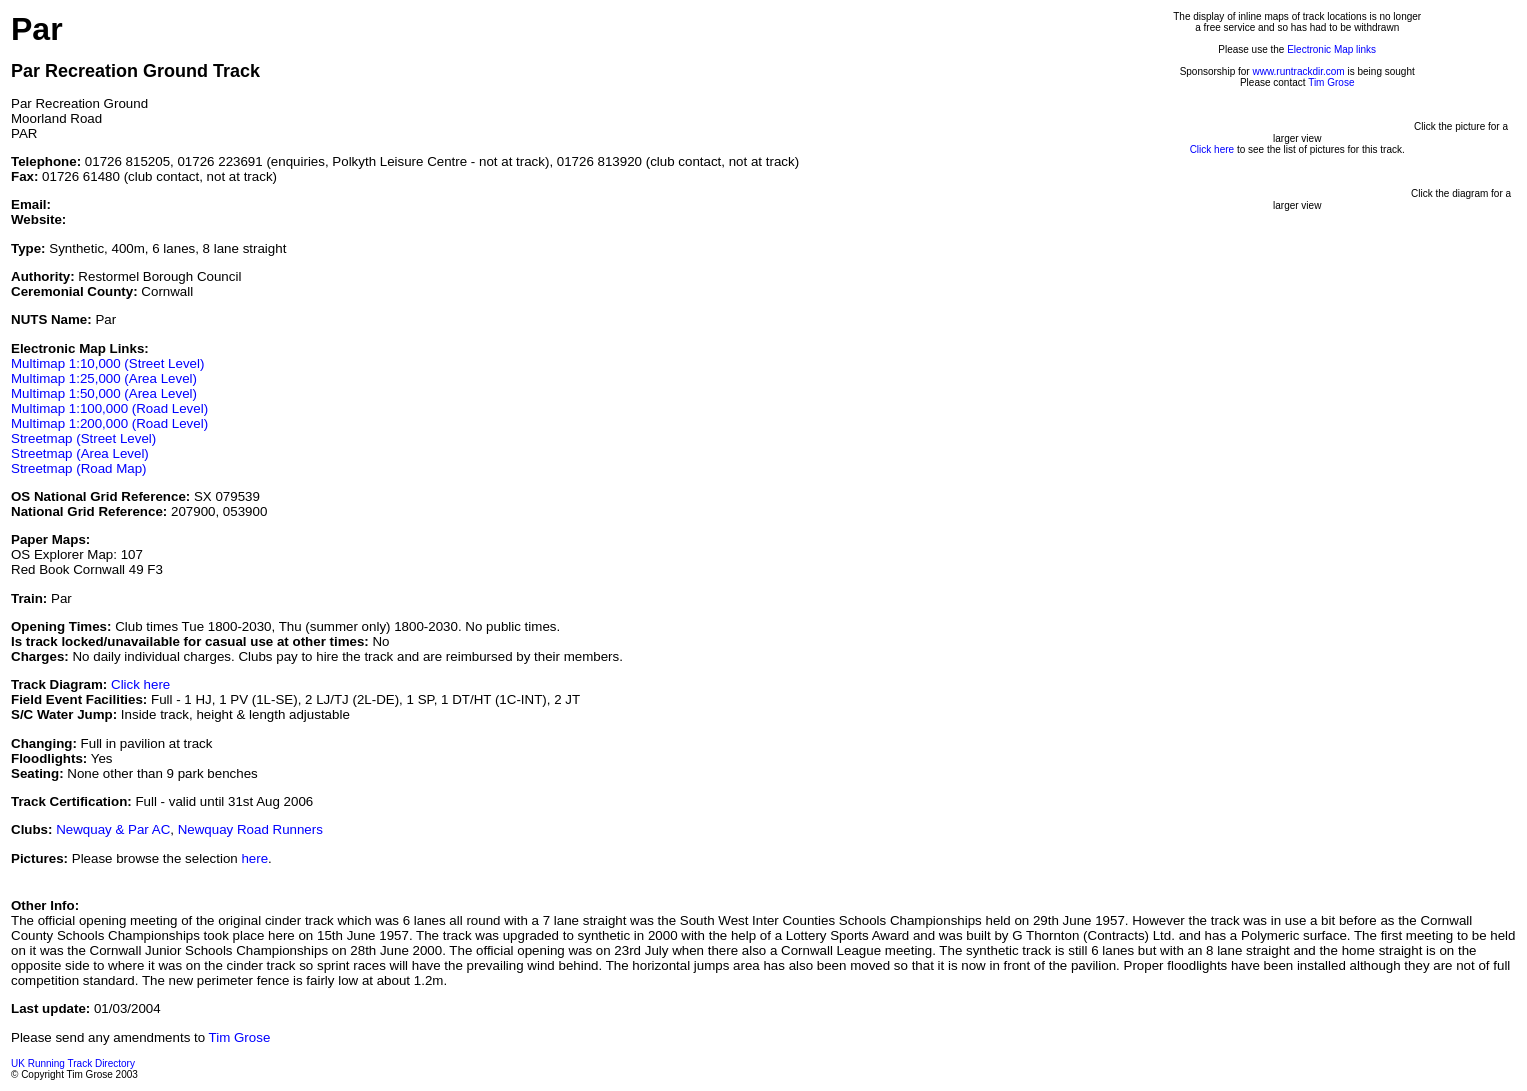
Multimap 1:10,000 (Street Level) (107, 363)
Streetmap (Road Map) (79, 468)
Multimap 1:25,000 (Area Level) (104, 378)
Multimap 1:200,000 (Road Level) (109, 423)
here (254, 858)
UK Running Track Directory (73, 1063)
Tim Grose (1331, 82)
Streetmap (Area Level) (80, 453)
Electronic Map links (1331, 49)
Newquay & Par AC (113, 829)
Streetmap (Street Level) (83, 438)
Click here (140, 684)
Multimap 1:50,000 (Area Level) (104, 393)
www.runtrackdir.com (1298, 71)
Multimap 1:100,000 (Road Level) (109, 408)
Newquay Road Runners (250, 829)
